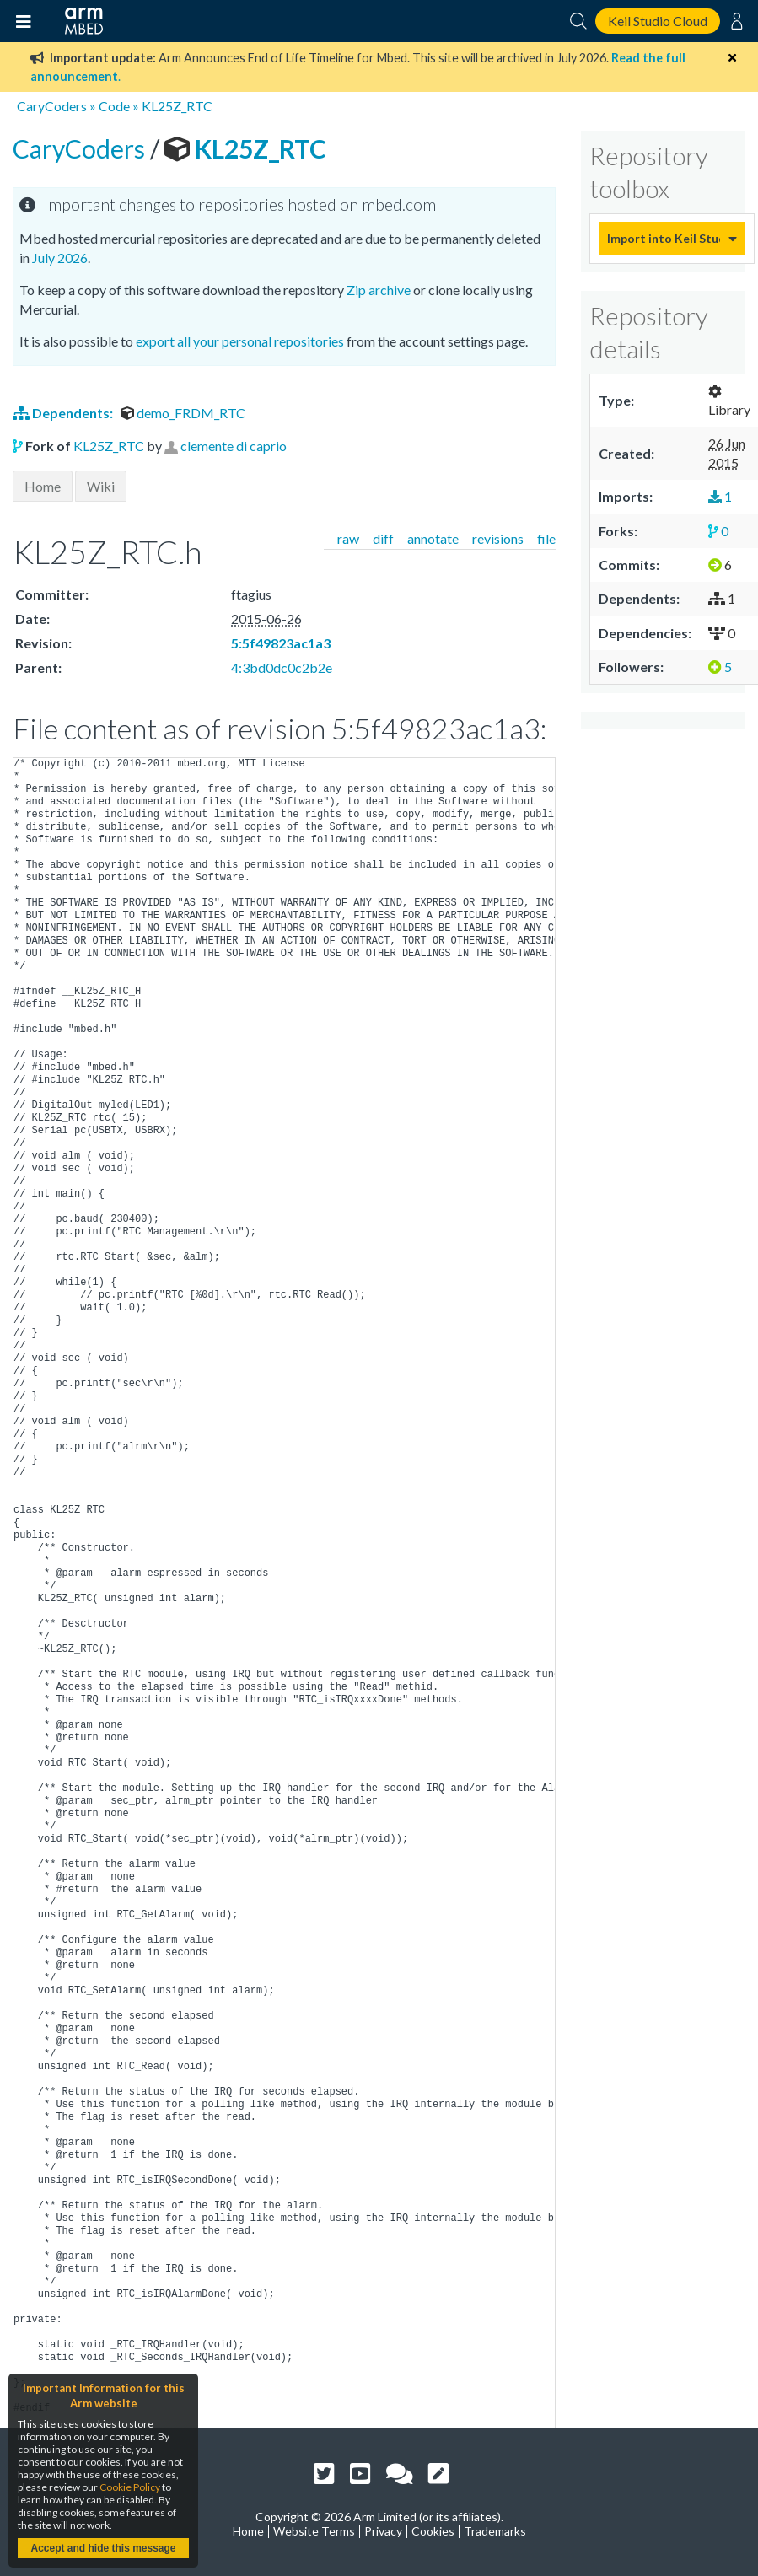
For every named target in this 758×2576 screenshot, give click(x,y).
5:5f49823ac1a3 (281, 643)
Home (42, 486)
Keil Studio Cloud (657, 21)
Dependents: (64, 413)
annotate (433, 538)
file (546, 538)
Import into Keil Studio (663, 238)
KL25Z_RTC (177, 106)
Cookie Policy (129, 2487)
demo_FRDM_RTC (183, 413)
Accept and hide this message (102, 2548)
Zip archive (379, 290)
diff (383, 538)
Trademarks (495, 2531)
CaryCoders (52, 106)
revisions (498, 538)
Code (114, 106)
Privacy (383, 2531)
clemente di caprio (233, 446)
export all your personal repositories (240, 341)
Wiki (101, 486)
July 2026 (60, 258)
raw (348, 538)
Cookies (432, 2531)
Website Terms (314, 2531)
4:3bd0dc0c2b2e (281, 667)
